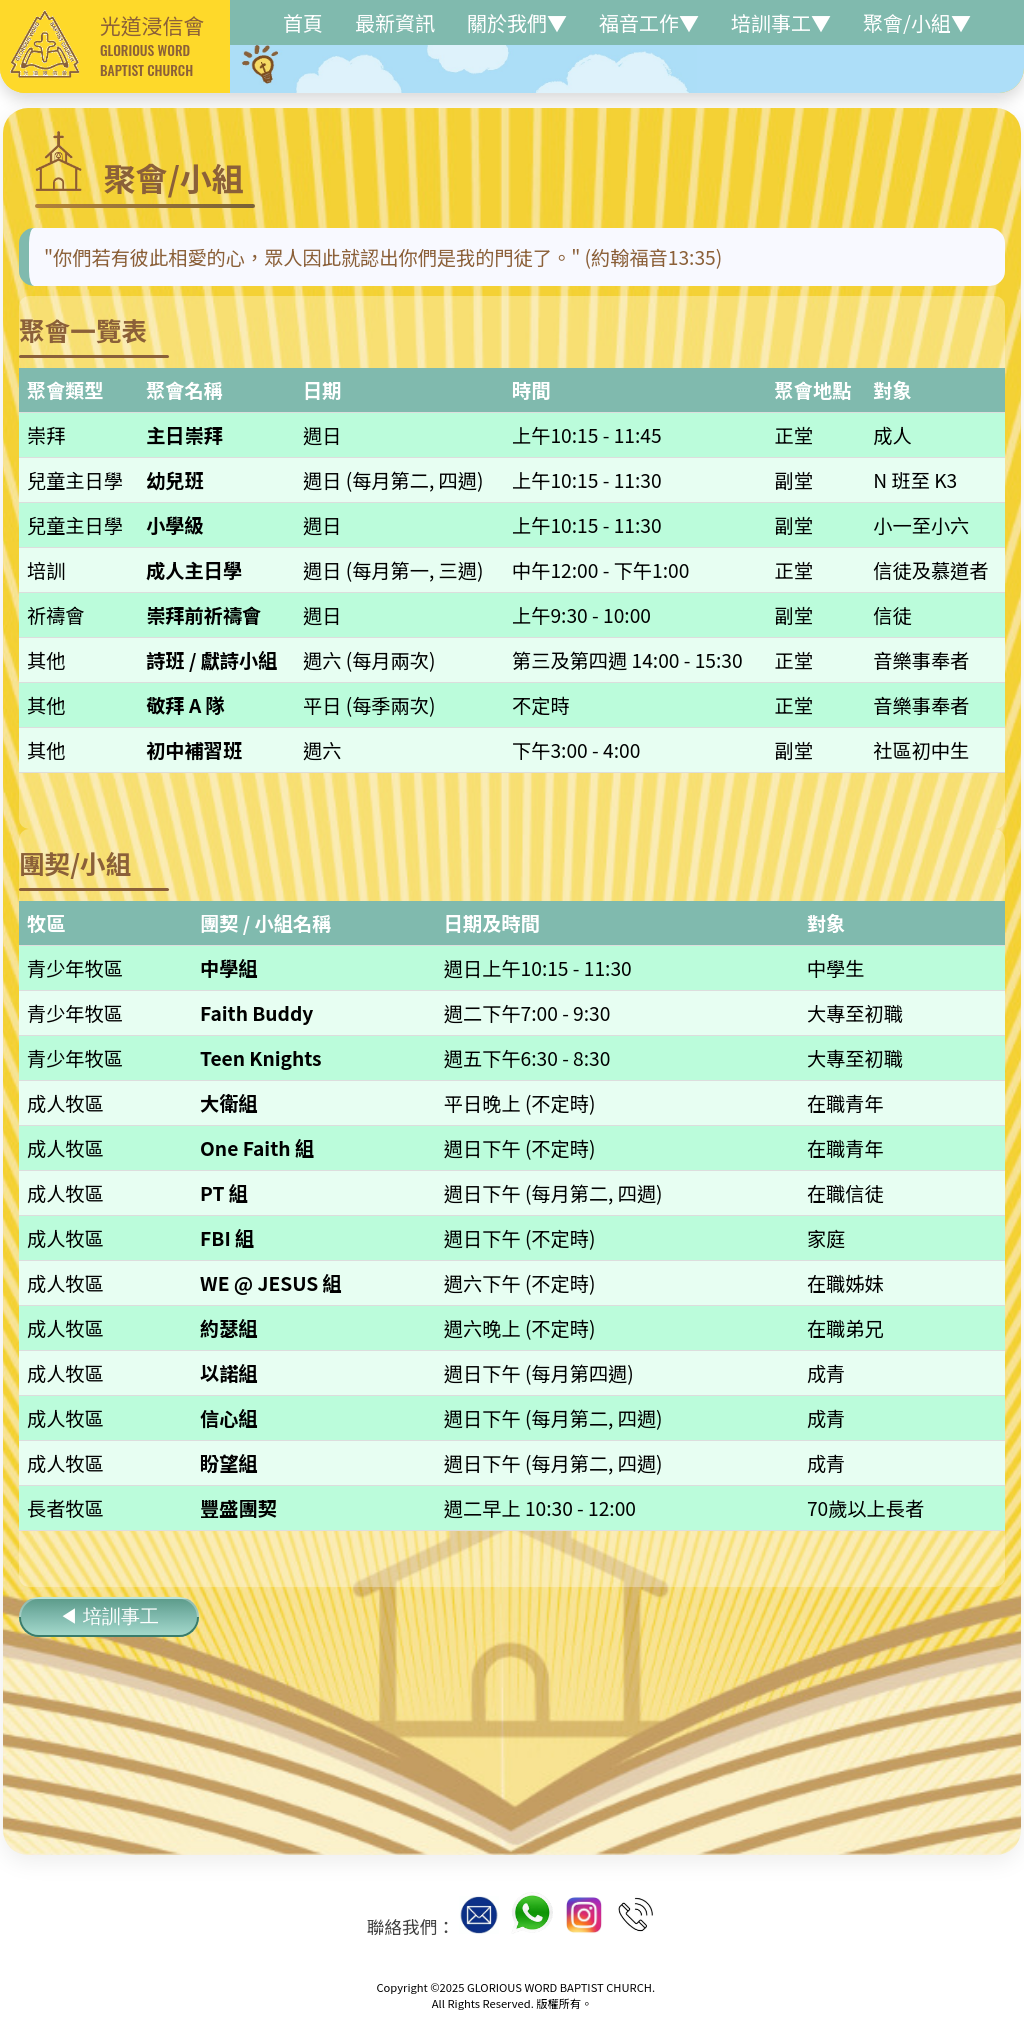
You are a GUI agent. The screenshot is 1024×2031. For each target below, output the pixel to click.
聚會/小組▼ (917, 22)
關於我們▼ (517, 22)
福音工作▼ (649, 22)
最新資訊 (395, 22)
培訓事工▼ (781, 22)
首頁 (303, 22)
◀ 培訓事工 (109, 1616)
